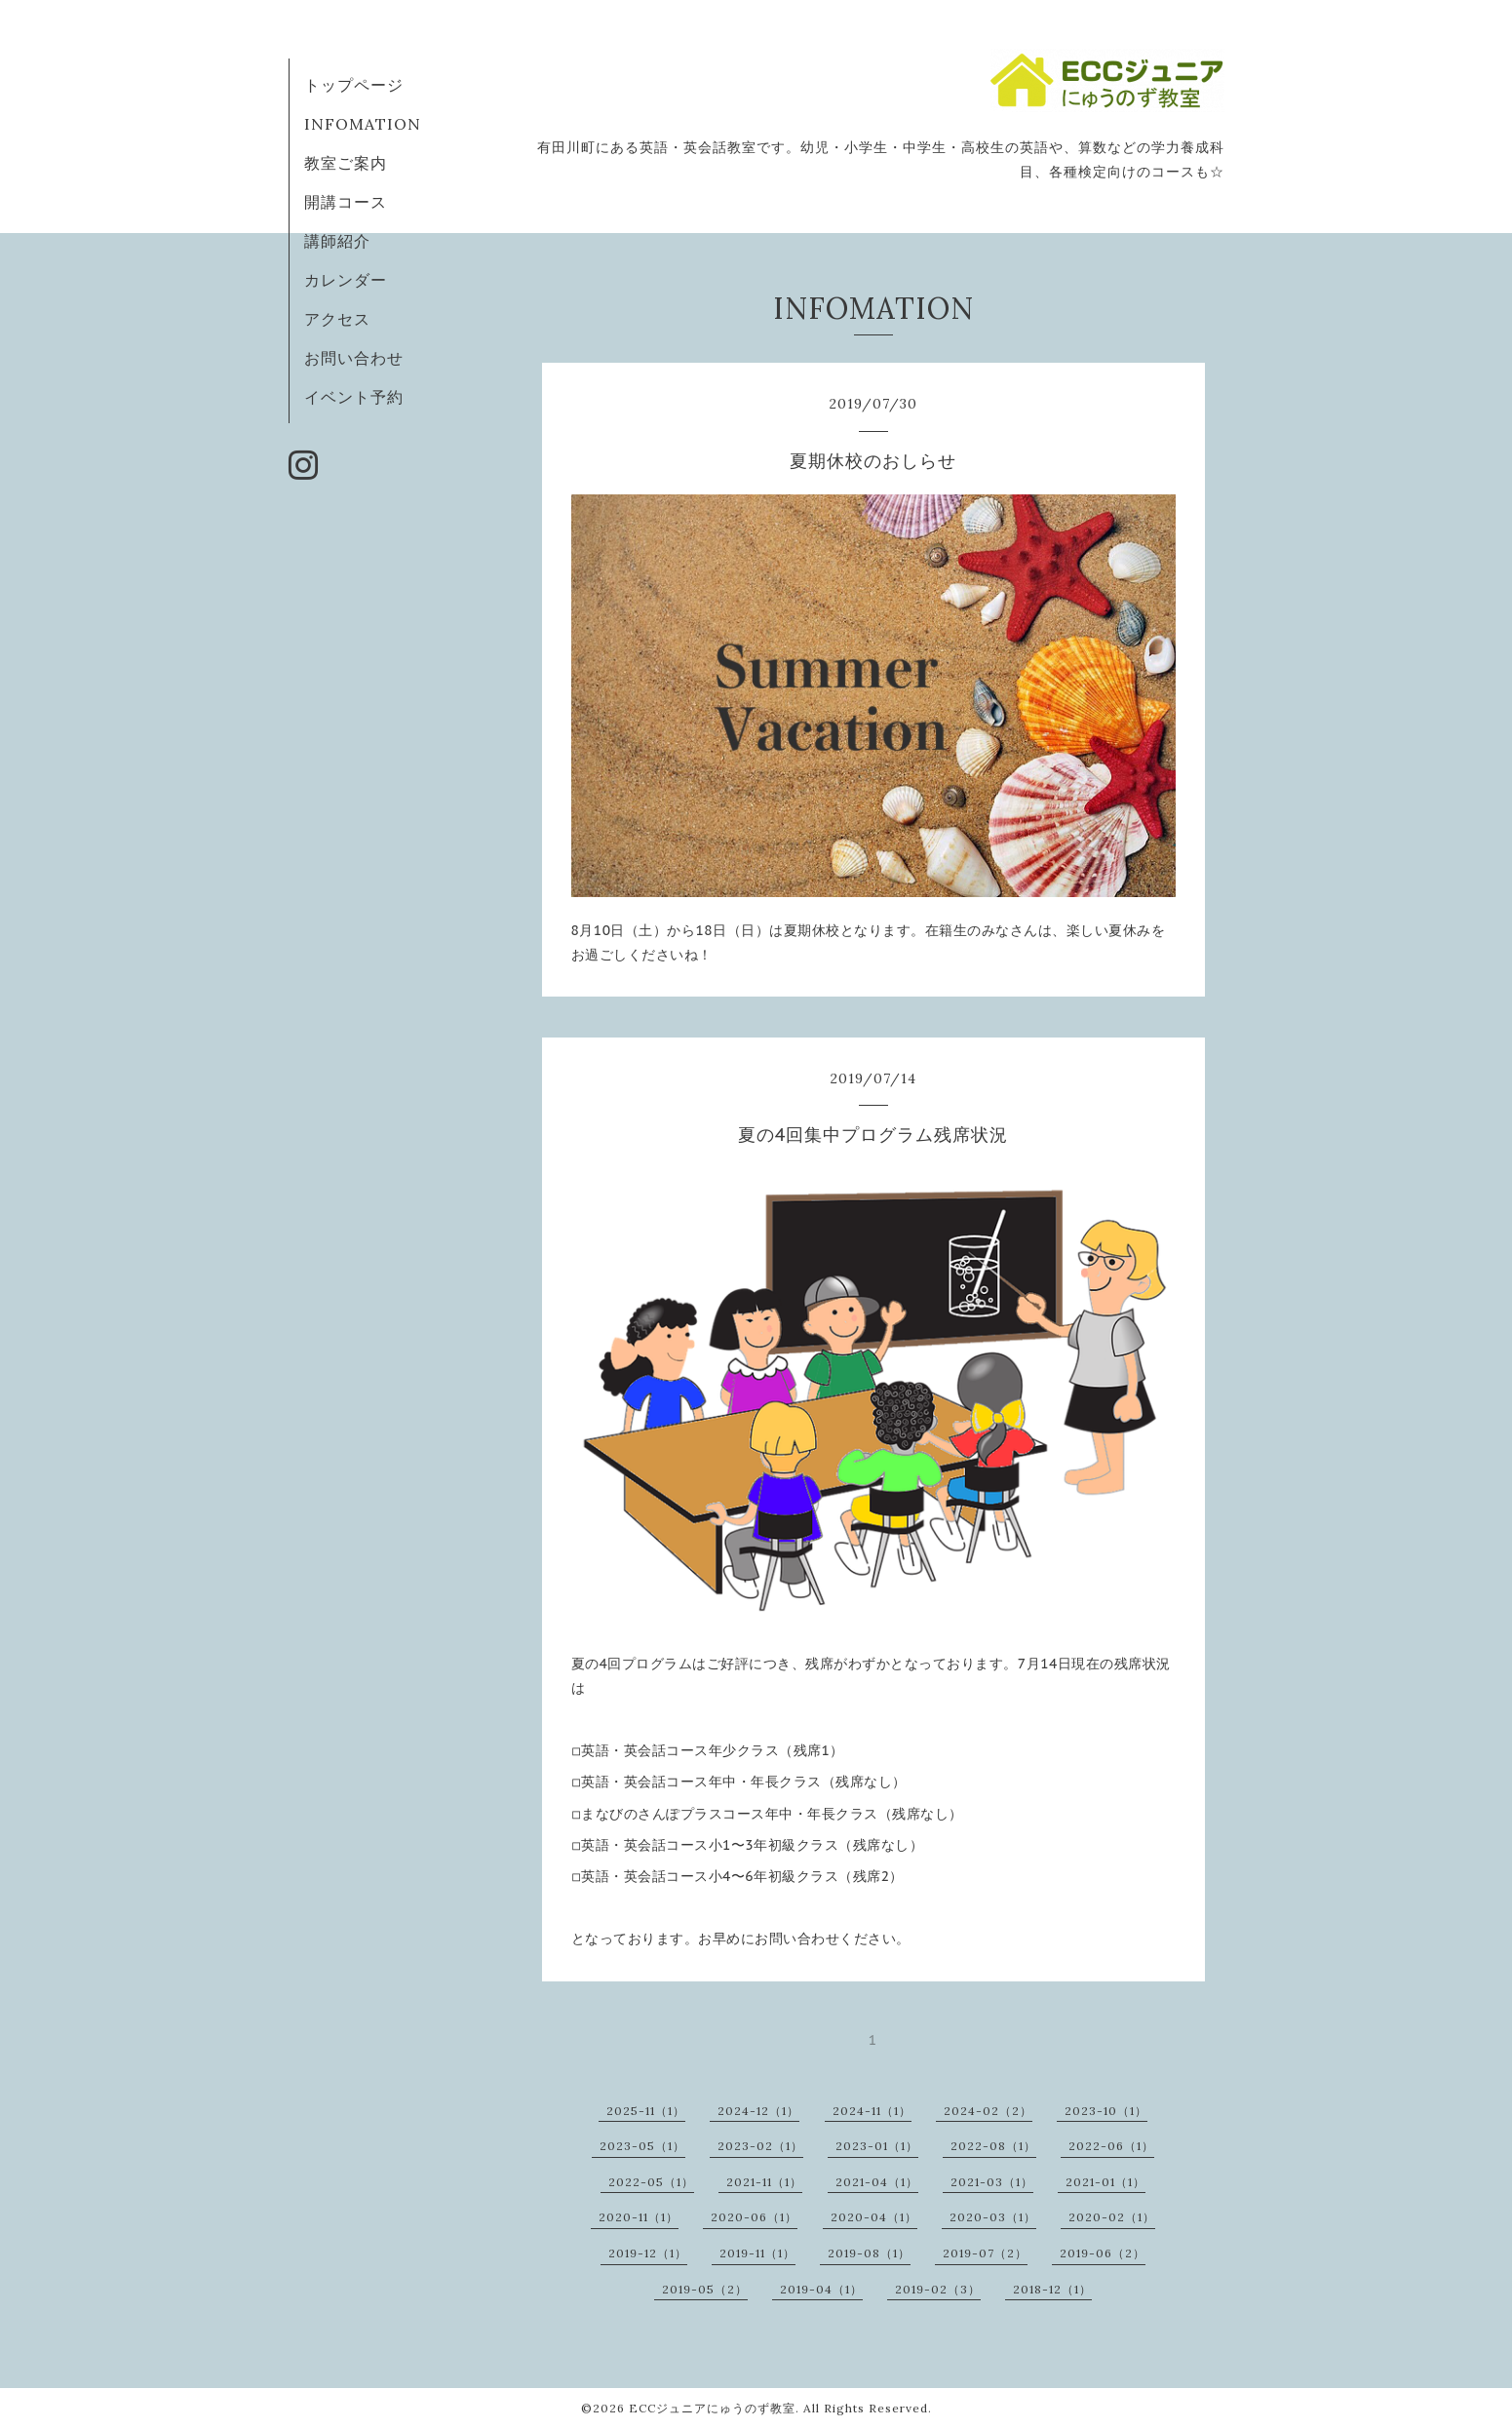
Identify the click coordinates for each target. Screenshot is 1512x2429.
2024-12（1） (758, 2110)
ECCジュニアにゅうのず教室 (712, 2408)
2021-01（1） (1105, 2181)
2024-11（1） (872, 2110)
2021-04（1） (876, 2181)
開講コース (345, 202)
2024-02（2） (988, 2110)
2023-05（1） (642, 2145)
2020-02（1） (1111, 2217)
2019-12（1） (647, 2253)
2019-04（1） (821, 2289)
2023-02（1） (760, 2145)
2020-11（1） (638, 2217)
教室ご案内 (345, 163)
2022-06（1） (1111, 2145)
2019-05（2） (705, 2289)
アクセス (337, 319)
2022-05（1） (651, 2181)
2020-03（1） (993, 2217)
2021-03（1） (991, 2181)
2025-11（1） (645, 2110)
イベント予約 (354, 397)
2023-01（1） (876, 2145)
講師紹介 (337, 241)
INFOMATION (362, 124)
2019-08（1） (869, 2253)
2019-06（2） (1102, 2253)
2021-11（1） (764, 2181)
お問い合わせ (354, 358)
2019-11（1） (757, 2253)
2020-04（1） (874, 2217)
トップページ (354, 85)
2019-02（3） (938, 2289)
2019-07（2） (985, 2253)
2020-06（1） (754, 2217)
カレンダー (345, 280)
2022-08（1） (993, 2145)
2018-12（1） (1052, 2289)
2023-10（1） (1106, 2110)
